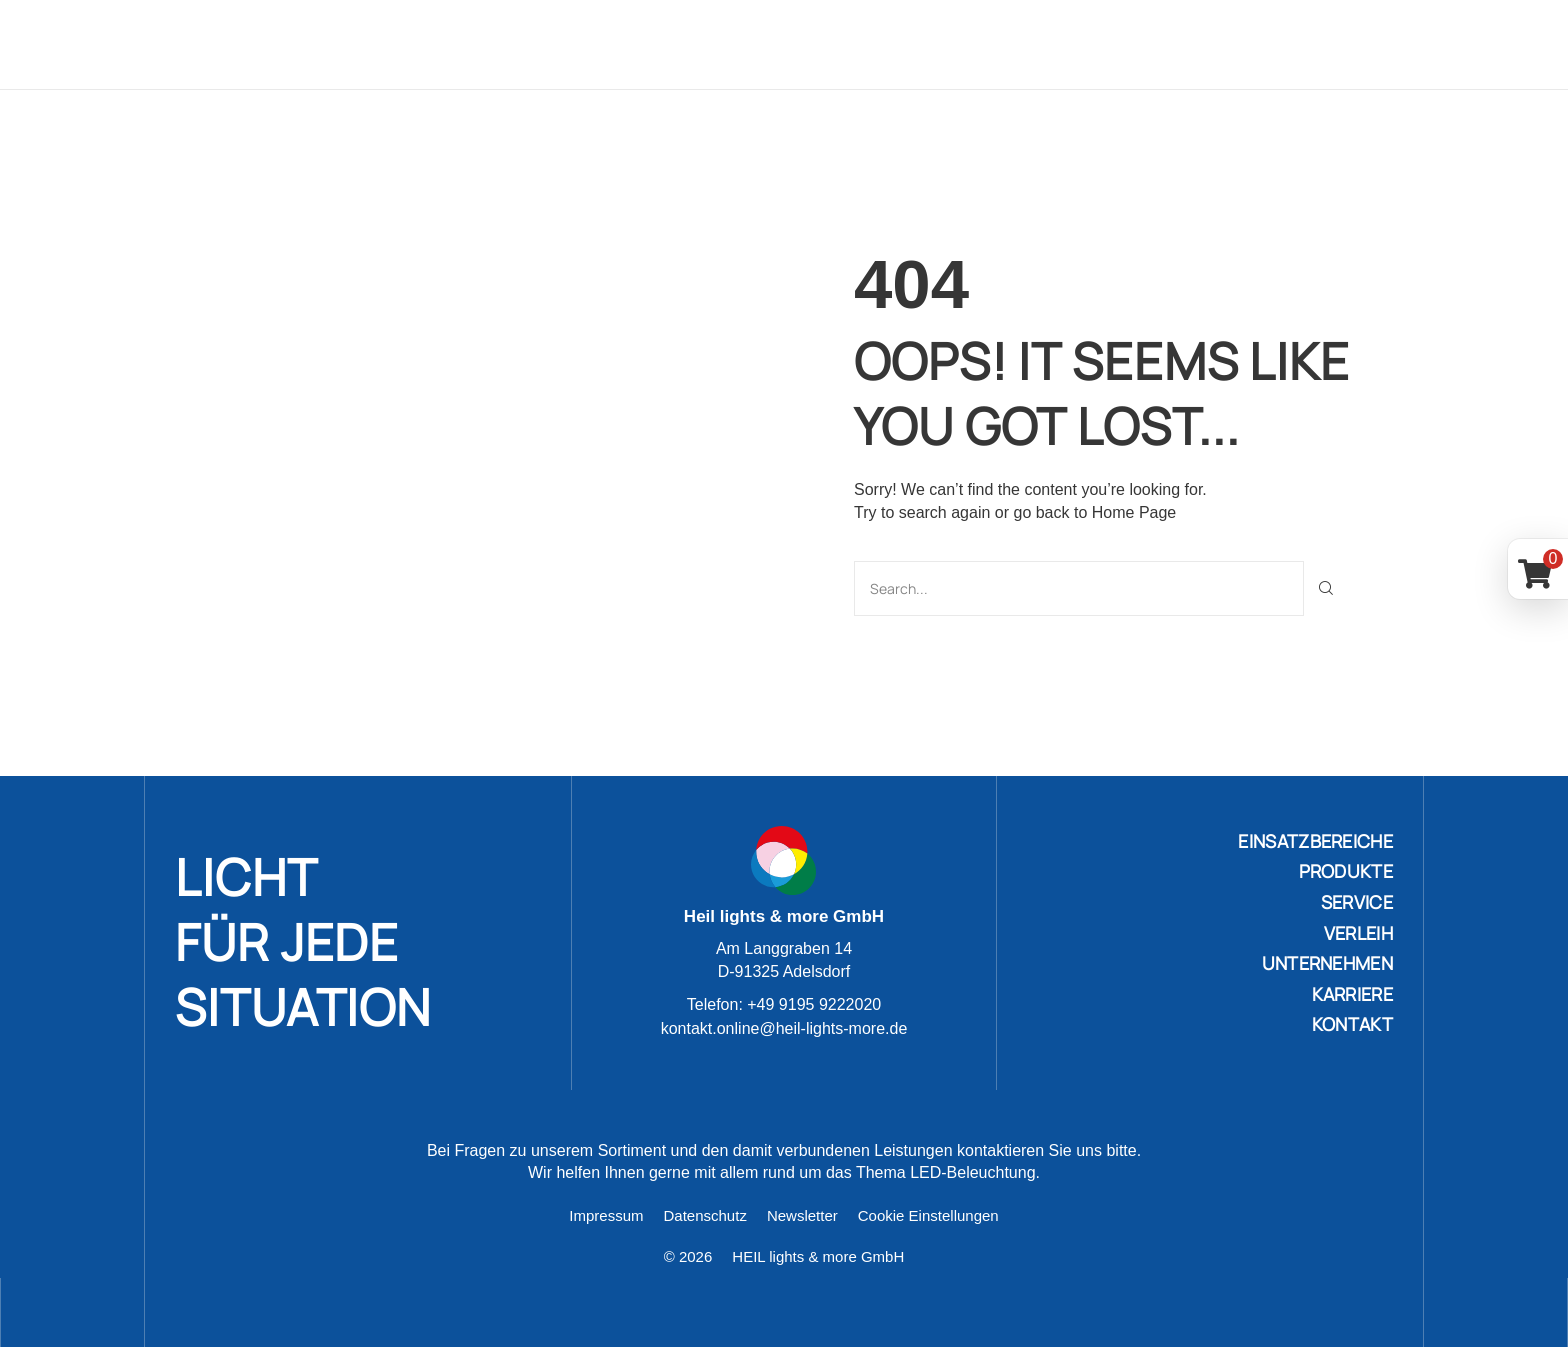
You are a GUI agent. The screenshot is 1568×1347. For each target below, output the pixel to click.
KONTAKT (1352, 1023)
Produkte (777, 44)
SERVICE (1357, 901)
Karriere (1231, 44)
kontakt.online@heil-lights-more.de (784, 1027)
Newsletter (802, 1214)
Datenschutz (705, 1214)
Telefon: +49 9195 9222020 (784, 1004)
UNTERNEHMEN (1327, 962)
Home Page (1134, 511)
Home (505, 44)
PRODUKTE (1346, 870)
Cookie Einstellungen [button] (928, 1214)
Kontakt (1335, 44)
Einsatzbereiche (630, 44)
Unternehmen (1101, 44)
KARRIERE (1352, 993)
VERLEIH (1358, 932)
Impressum (606, 1214)
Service (883, 44)
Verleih (978, 44)
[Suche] (1326, 587)
